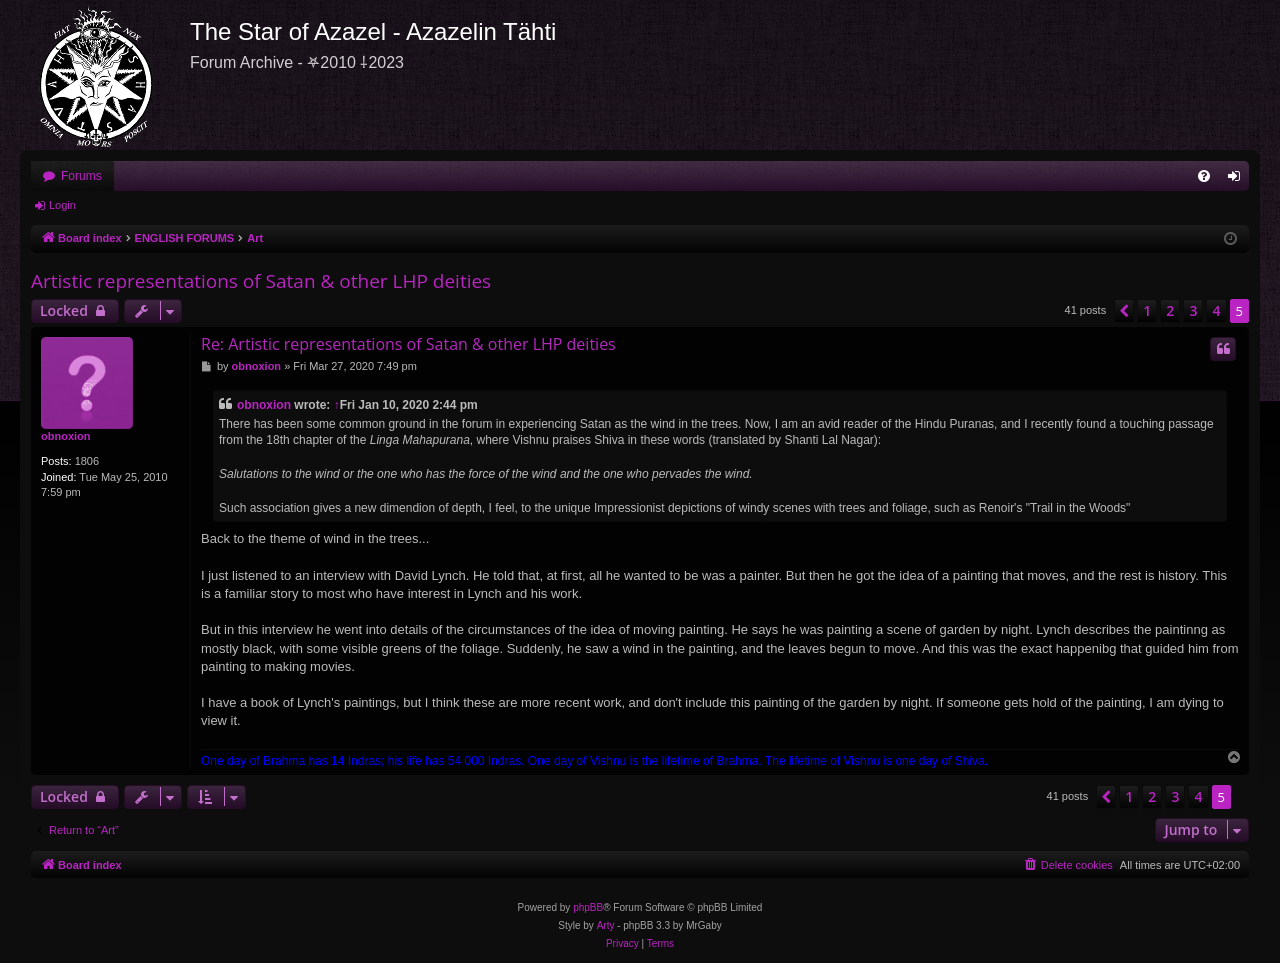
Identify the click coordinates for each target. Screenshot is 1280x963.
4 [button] (1216, 310)
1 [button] (1147, 310)
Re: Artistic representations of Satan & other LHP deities (408, 344)
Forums (81, 176)
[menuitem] (1204, 176)
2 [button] (1170, 310)
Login (62, 205)
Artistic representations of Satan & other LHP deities (261, 281)
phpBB (588, 907)
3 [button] (1193, 310)
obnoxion (66, 436)
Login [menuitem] (1238, 180)
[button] (1124, 311)
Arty (606, 925)
